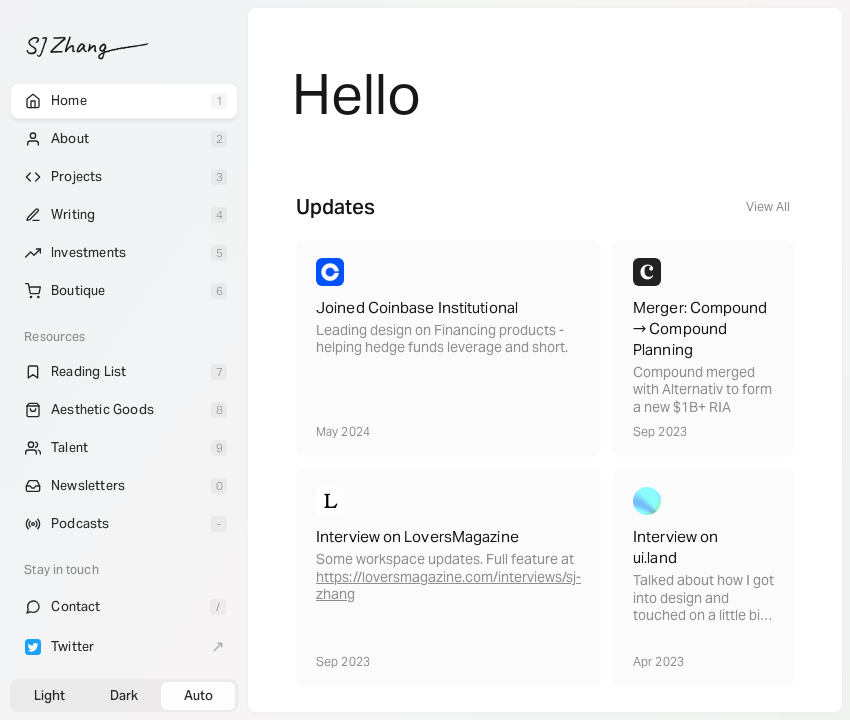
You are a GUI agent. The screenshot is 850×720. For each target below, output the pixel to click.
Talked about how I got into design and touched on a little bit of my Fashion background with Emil (703, 615)
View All (768, 206)
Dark (124, 695)
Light (49, 695)
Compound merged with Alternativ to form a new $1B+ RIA (702, 390)
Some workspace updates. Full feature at (445, 559)
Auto (198, 695)
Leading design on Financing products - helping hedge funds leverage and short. (442, 339)
